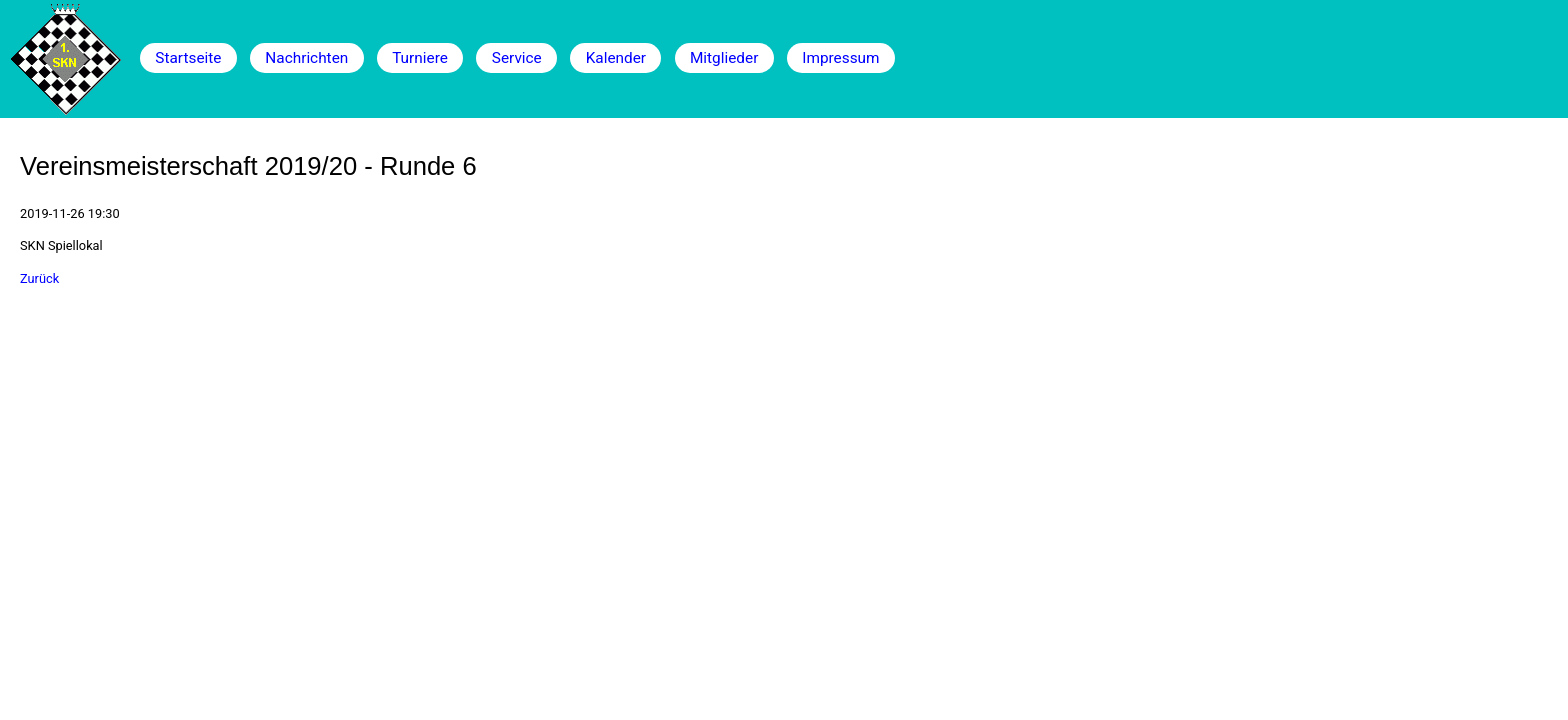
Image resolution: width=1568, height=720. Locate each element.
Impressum (840, 58)
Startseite (188, 58)
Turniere (420, 58)
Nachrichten (306, 58)
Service (517, 58)
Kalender (616, 58)
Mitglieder (724, 58)
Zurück (39, 278)
